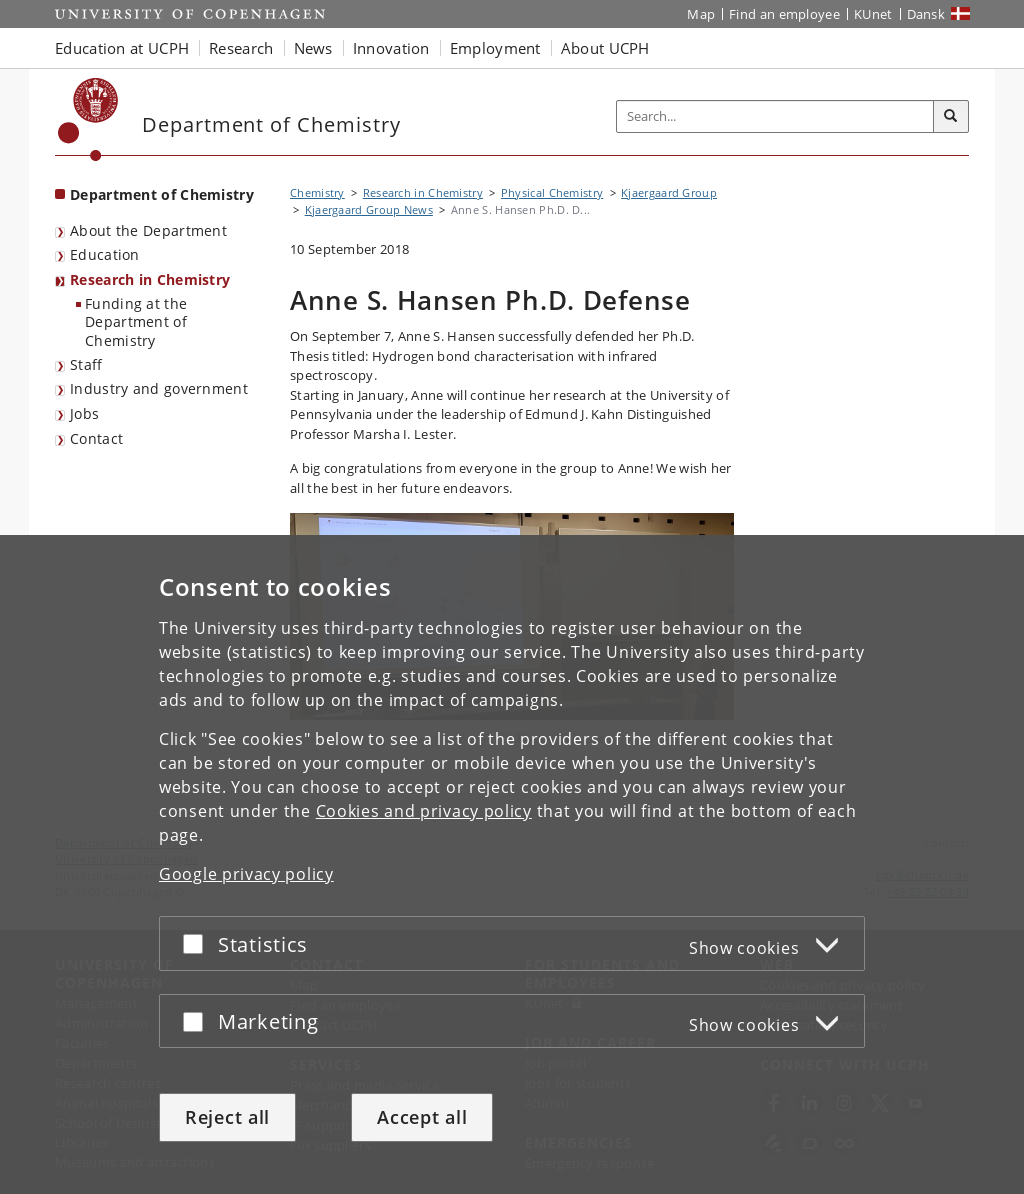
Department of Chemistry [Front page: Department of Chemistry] (162, 194)
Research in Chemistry (150, 279)
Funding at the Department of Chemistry (136, 322)
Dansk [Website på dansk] (926, 14)
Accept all (422, 1117)
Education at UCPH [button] (122, 48)
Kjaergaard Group (669, 192)
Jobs (84, 413)
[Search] (951, 117)
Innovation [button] (391, 48)
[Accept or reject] (198, 943)
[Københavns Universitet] (88, 119)
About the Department (148, 230)
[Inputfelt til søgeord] (775, 116)
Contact (96, 438)
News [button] (313, 48)
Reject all (227, 1117)
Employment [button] (495, 48)
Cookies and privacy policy (424, 811)
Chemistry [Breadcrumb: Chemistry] (317, 192)
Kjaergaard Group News (369, 209)
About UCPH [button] (605, 48)
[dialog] (512, 864)
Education (105, 254)
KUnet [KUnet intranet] (873, 14)
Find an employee (784, 14)
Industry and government (159, 388)
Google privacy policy (246, 874)
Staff (86, 364)
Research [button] (241, 48)
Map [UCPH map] (701, 14)
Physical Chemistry (552, 192)
